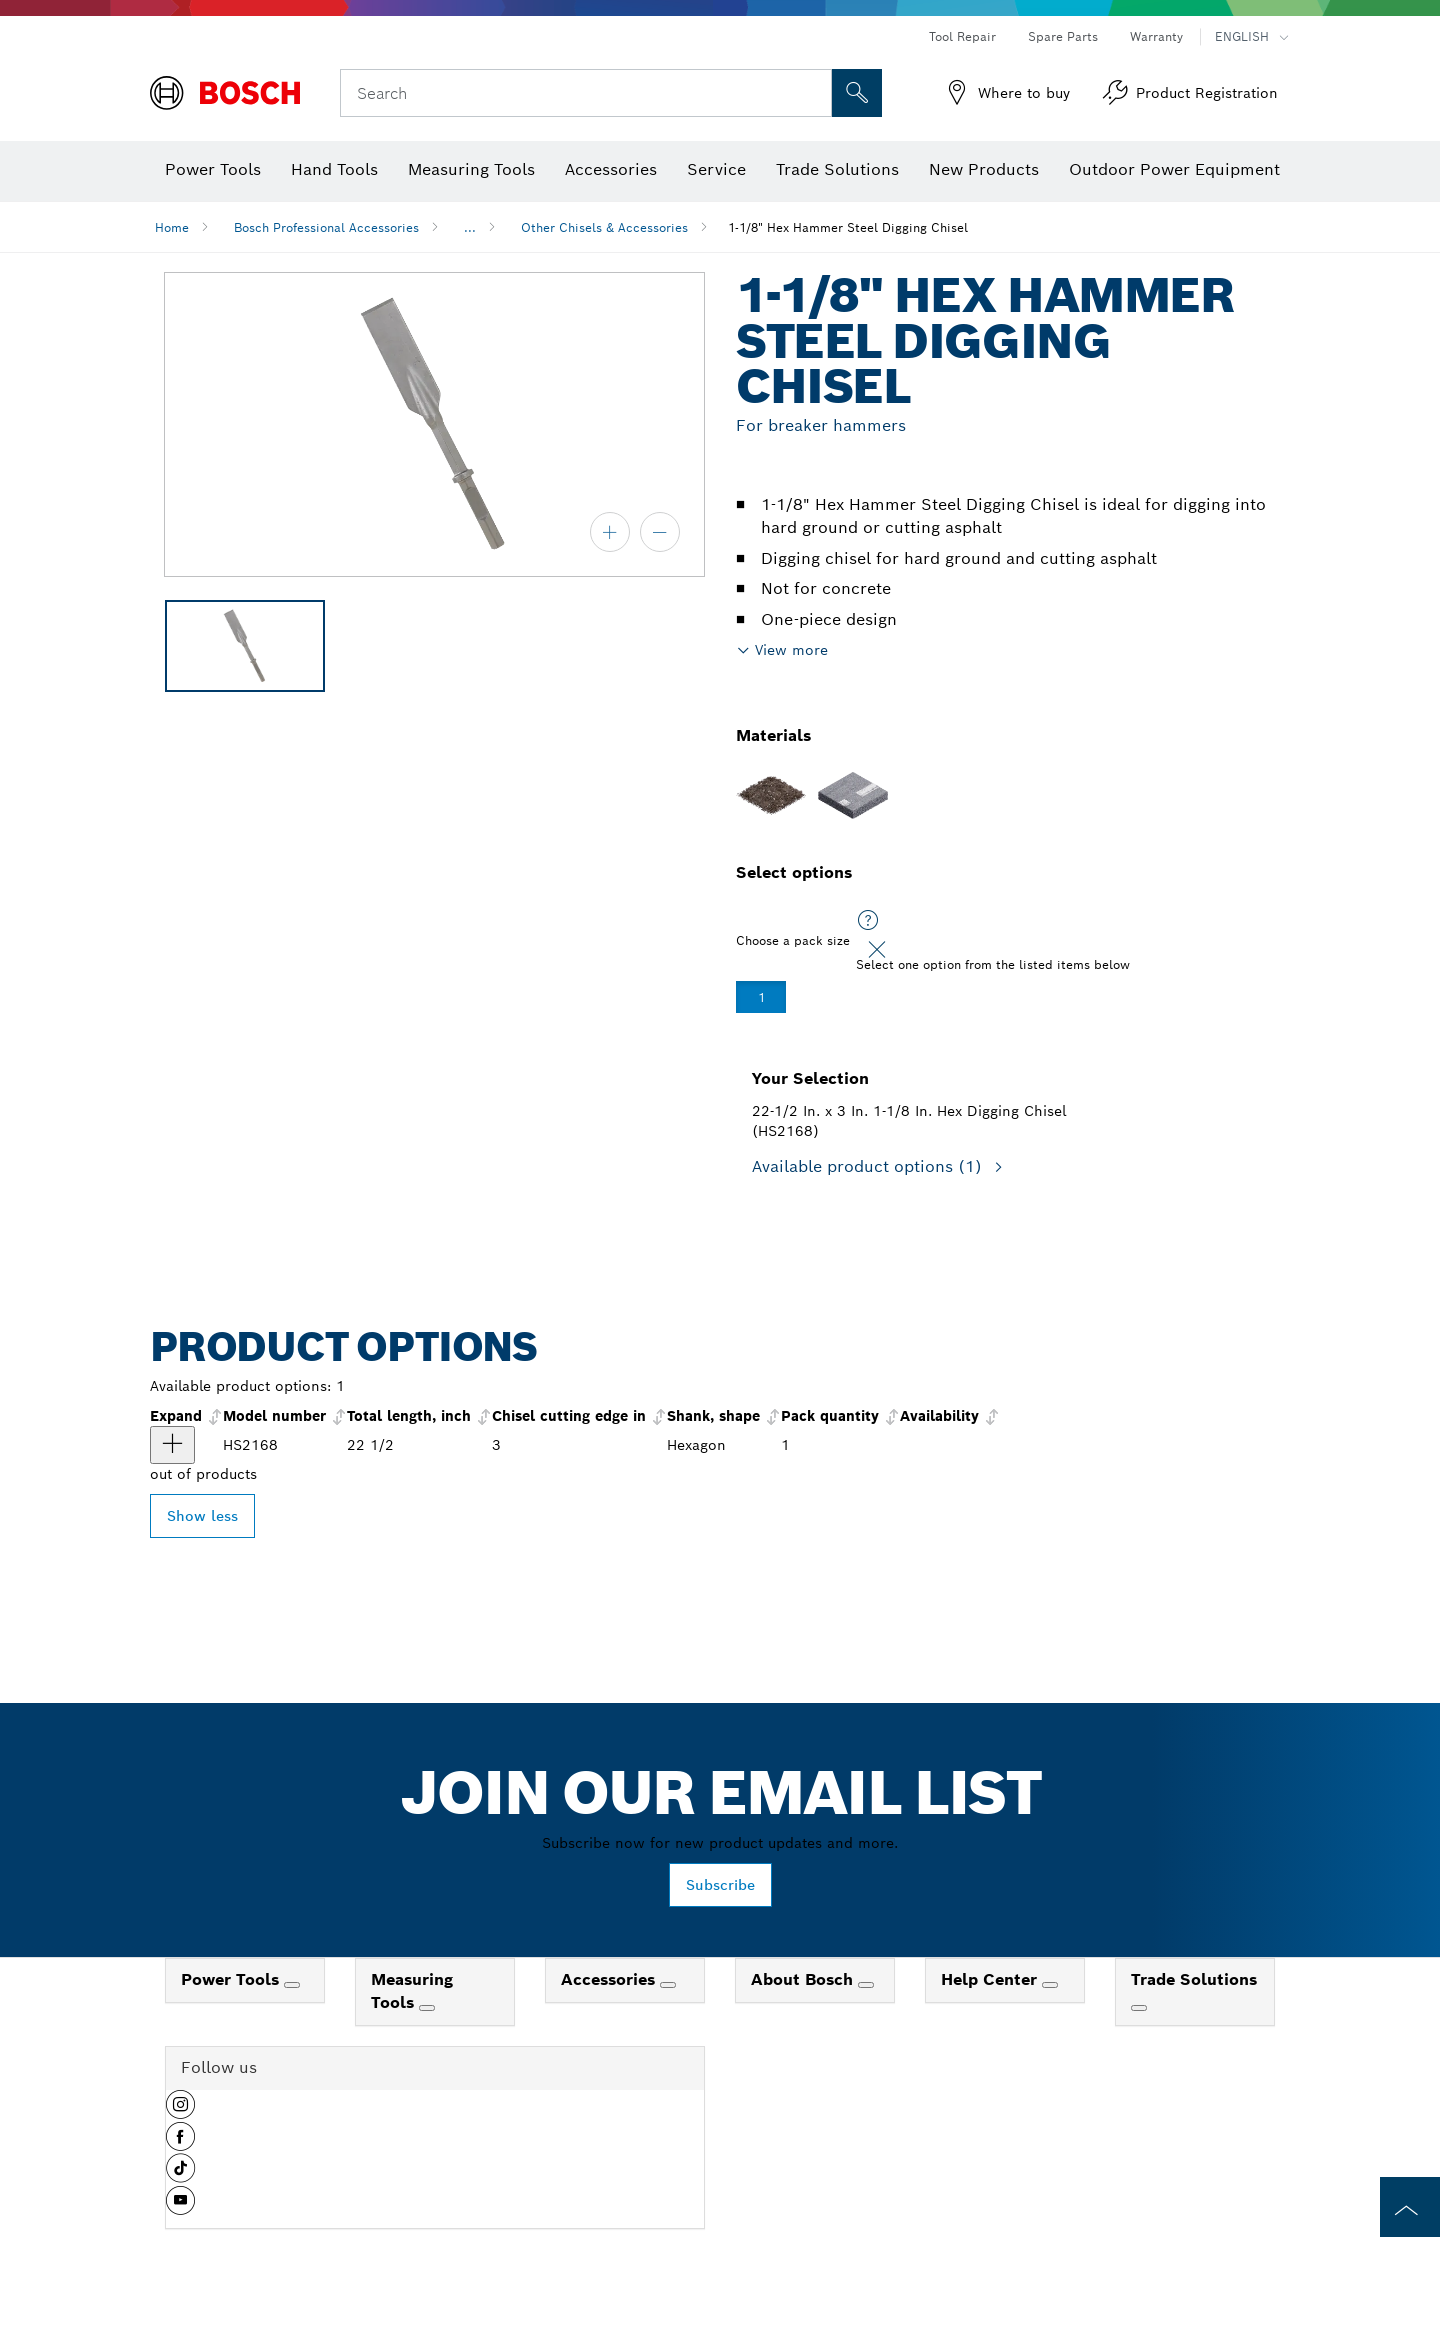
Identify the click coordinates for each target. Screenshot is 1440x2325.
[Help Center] (1050, 1985)
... (470, 227)
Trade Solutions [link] (1194, 1979)
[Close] (877, 950)
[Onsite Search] (857, 93)
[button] (180, 2112)
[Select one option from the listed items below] (868, 921)
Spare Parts (1063, 36)
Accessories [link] (610, 1979)
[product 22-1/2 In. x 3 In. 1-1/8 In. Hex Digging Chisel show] (172, 1445)
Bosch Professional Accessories (326, 227)
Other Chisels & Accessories (604, 227)
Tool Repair (962, 36)
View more (791, 650)
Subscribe (720, 1885)
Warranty (1156, 36)
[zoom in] (610, 532)
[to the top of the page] (1410, 2207)
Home (172, 227)
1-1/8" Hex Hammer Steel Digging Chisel (848, 227)
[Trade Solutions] (1139, 2008)
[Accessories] (668, 1985)
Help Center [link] (991, 1979)
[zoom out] (660, 532)
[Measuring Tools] (427, 2008)
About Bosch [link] (804, 1979)
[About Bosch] (866, 1985)
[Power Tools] (292, 1985)
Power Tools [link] (232, 1979)
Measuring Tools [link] (412, 1991)
